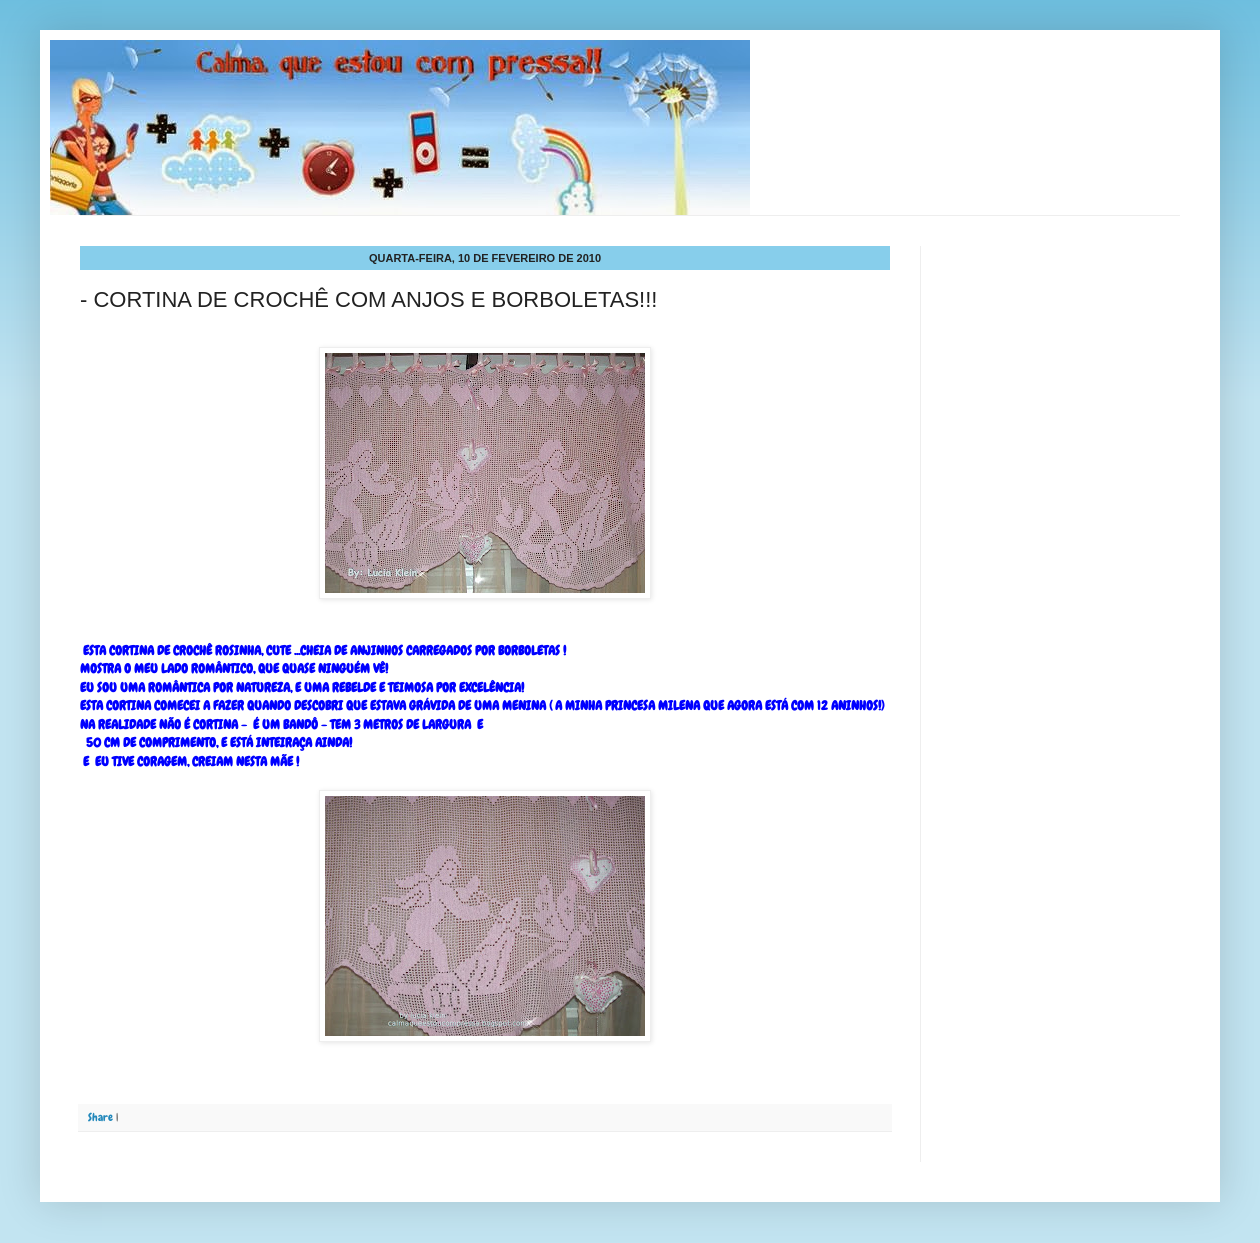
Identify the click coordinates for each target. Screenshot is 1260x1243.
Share (100, 1117)
